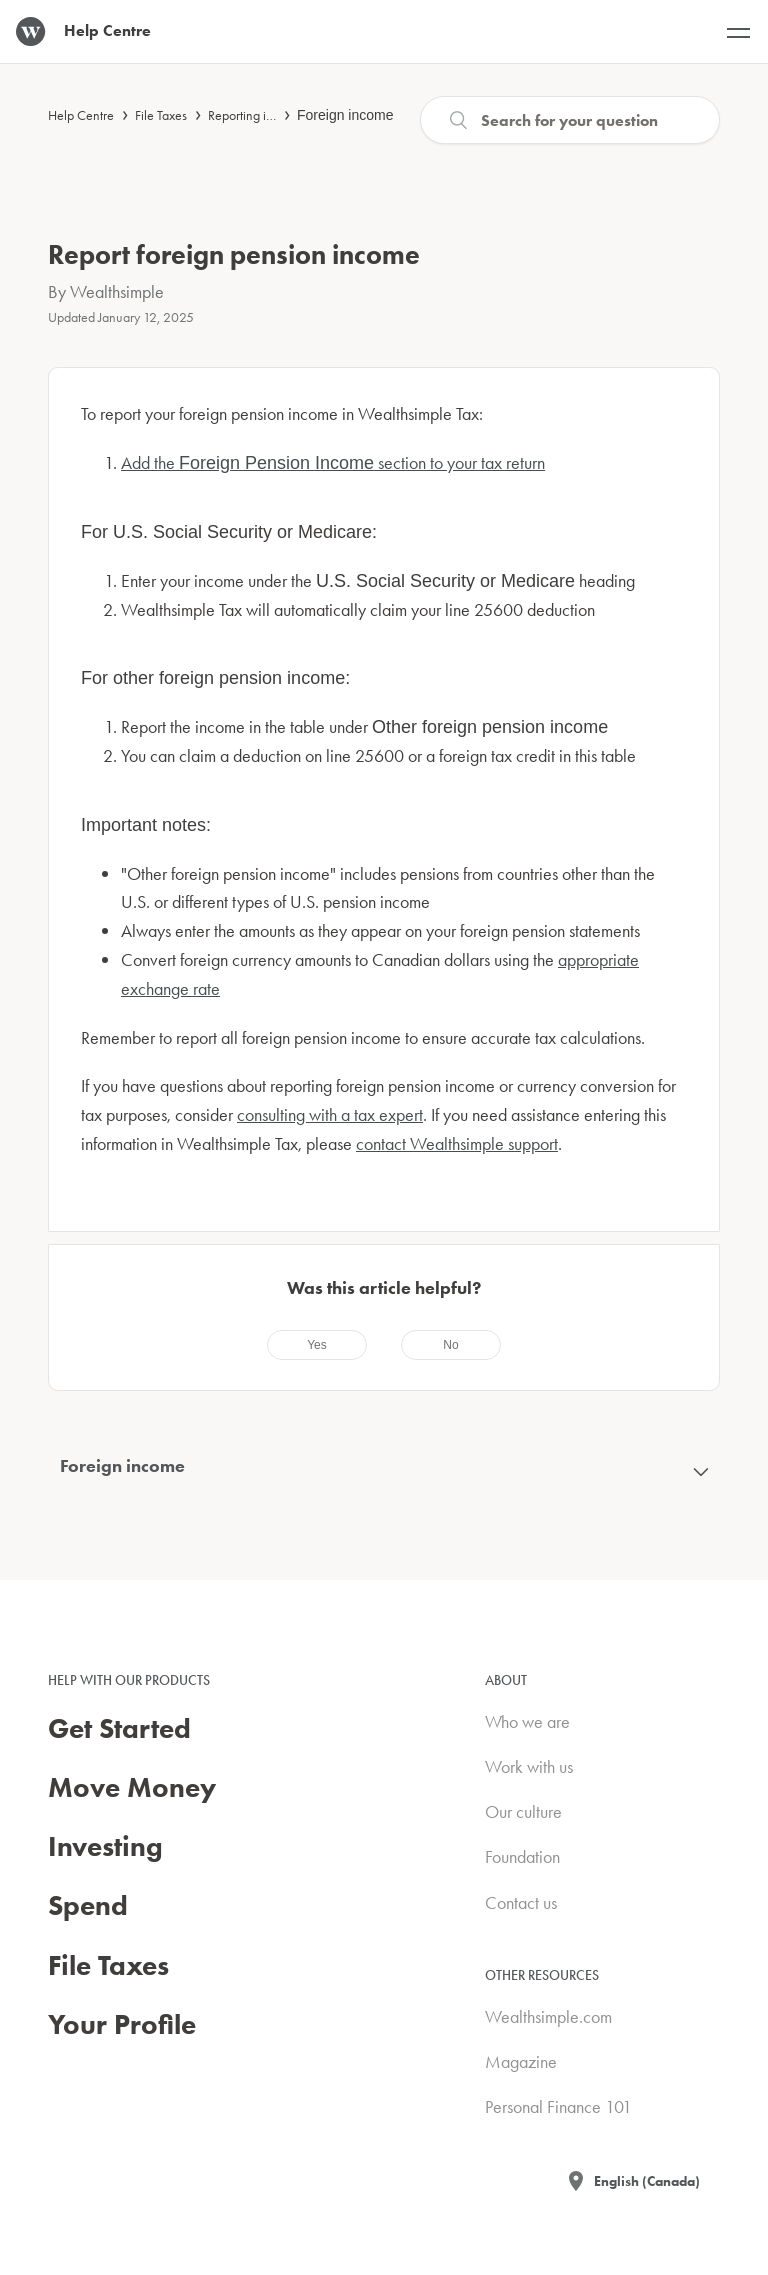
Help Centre (81, 115)
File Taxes (161, 115)
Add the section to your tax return (333, 462)
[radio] (317, 1345)
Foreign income (345, 115)
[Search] (570, 120)
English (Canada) (647, 2181)
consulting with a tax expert (330, 1114)
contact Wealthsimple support (457, 1143)
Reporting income (255, 115)
